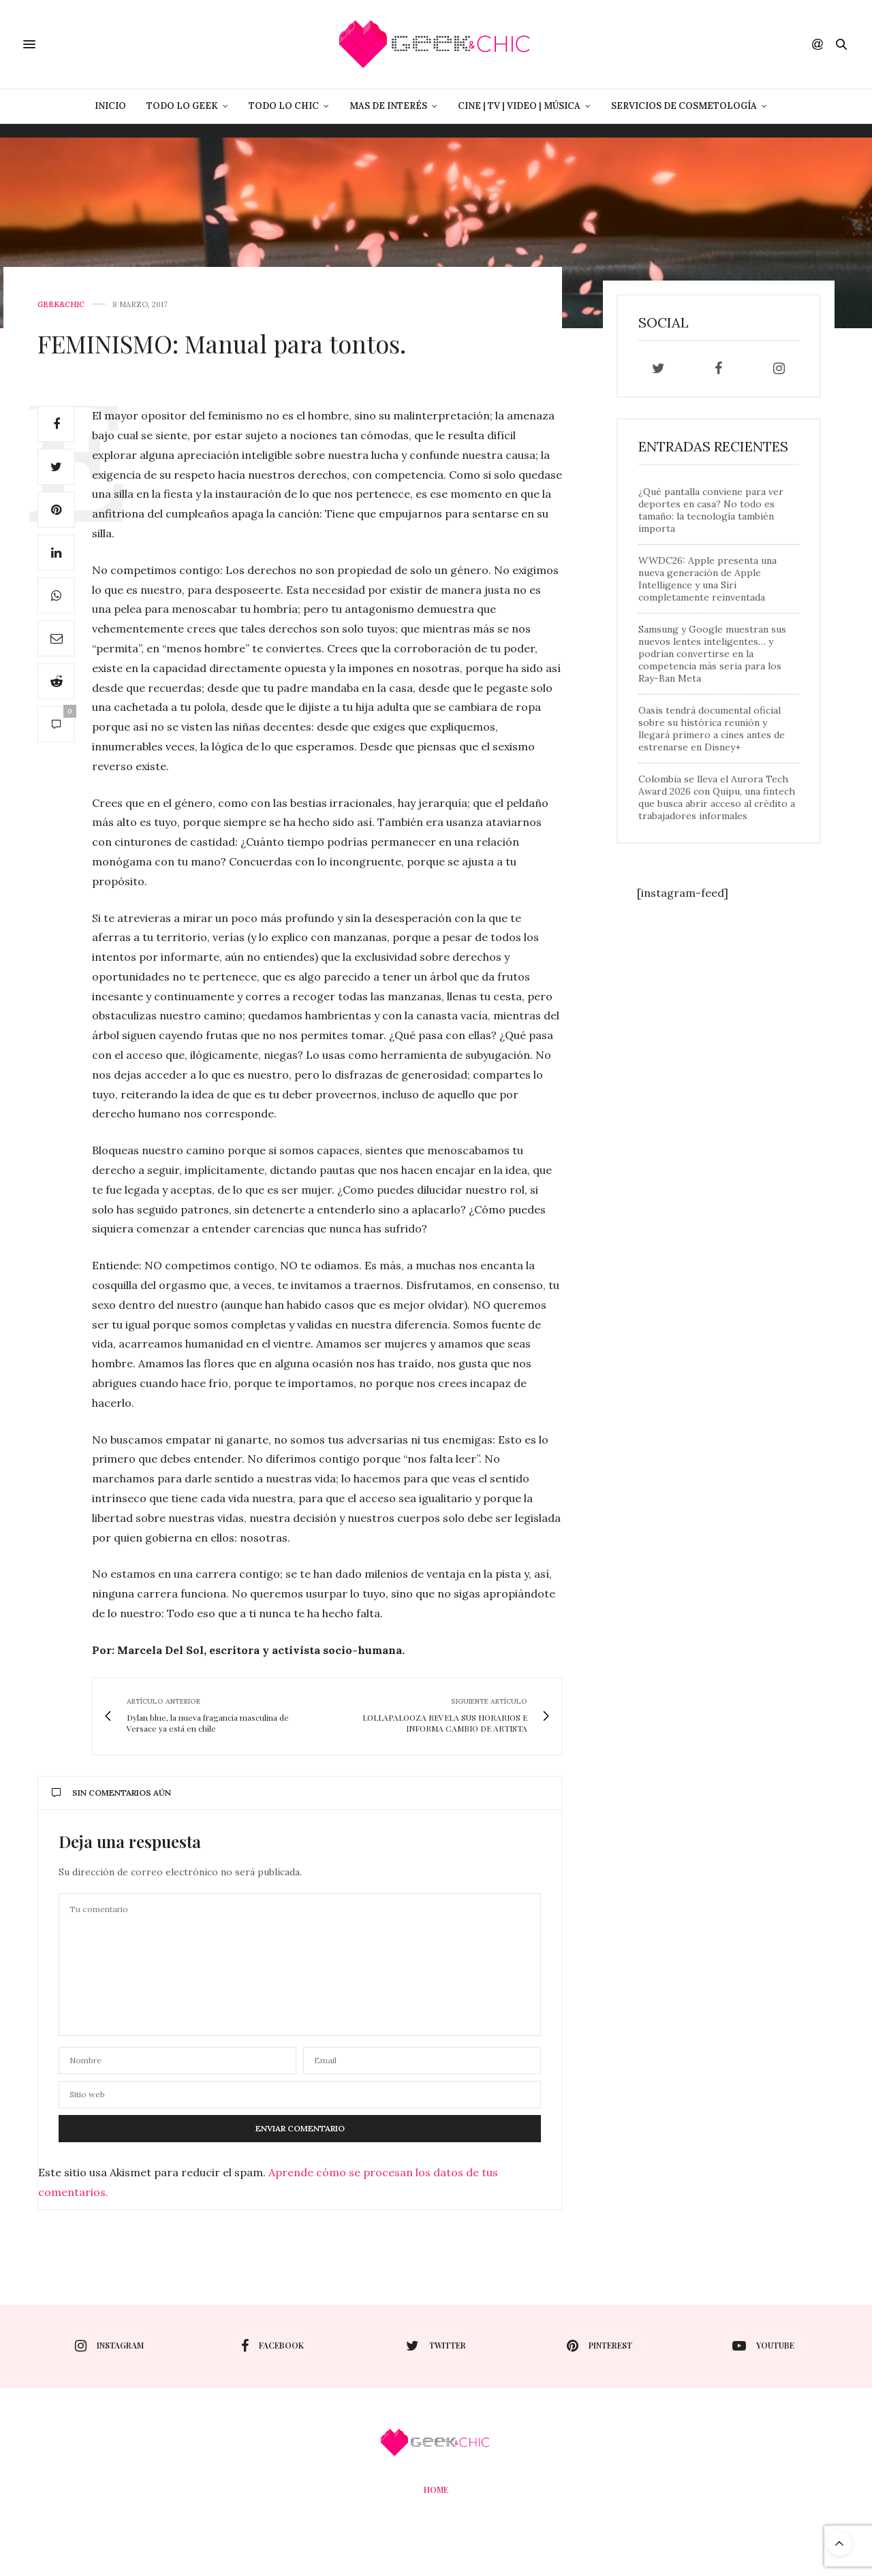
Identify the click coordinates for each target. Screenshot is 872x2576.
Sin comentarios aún (111, 1792)
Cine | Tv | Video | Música (519, 106)
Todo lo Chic (284, 106)
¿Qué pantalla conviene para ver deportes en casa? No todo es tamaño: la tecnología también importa (710, 510)
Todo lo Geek (182, 106)
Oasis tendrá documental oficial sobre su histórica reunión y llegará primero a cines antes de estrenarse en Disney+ (711, 728)
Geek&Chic (60, 304)
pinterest (599, 2346)
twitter (436, 2346)
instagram (109, 2346)
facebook (272, 2346)
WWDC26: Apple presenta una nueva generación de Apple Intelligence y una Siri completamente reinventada (707, 578)
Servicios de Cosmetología (684, 106)
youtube (763, 2346)
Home (436, 2489)
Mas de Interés (388, 106)
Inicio (110, 106)
